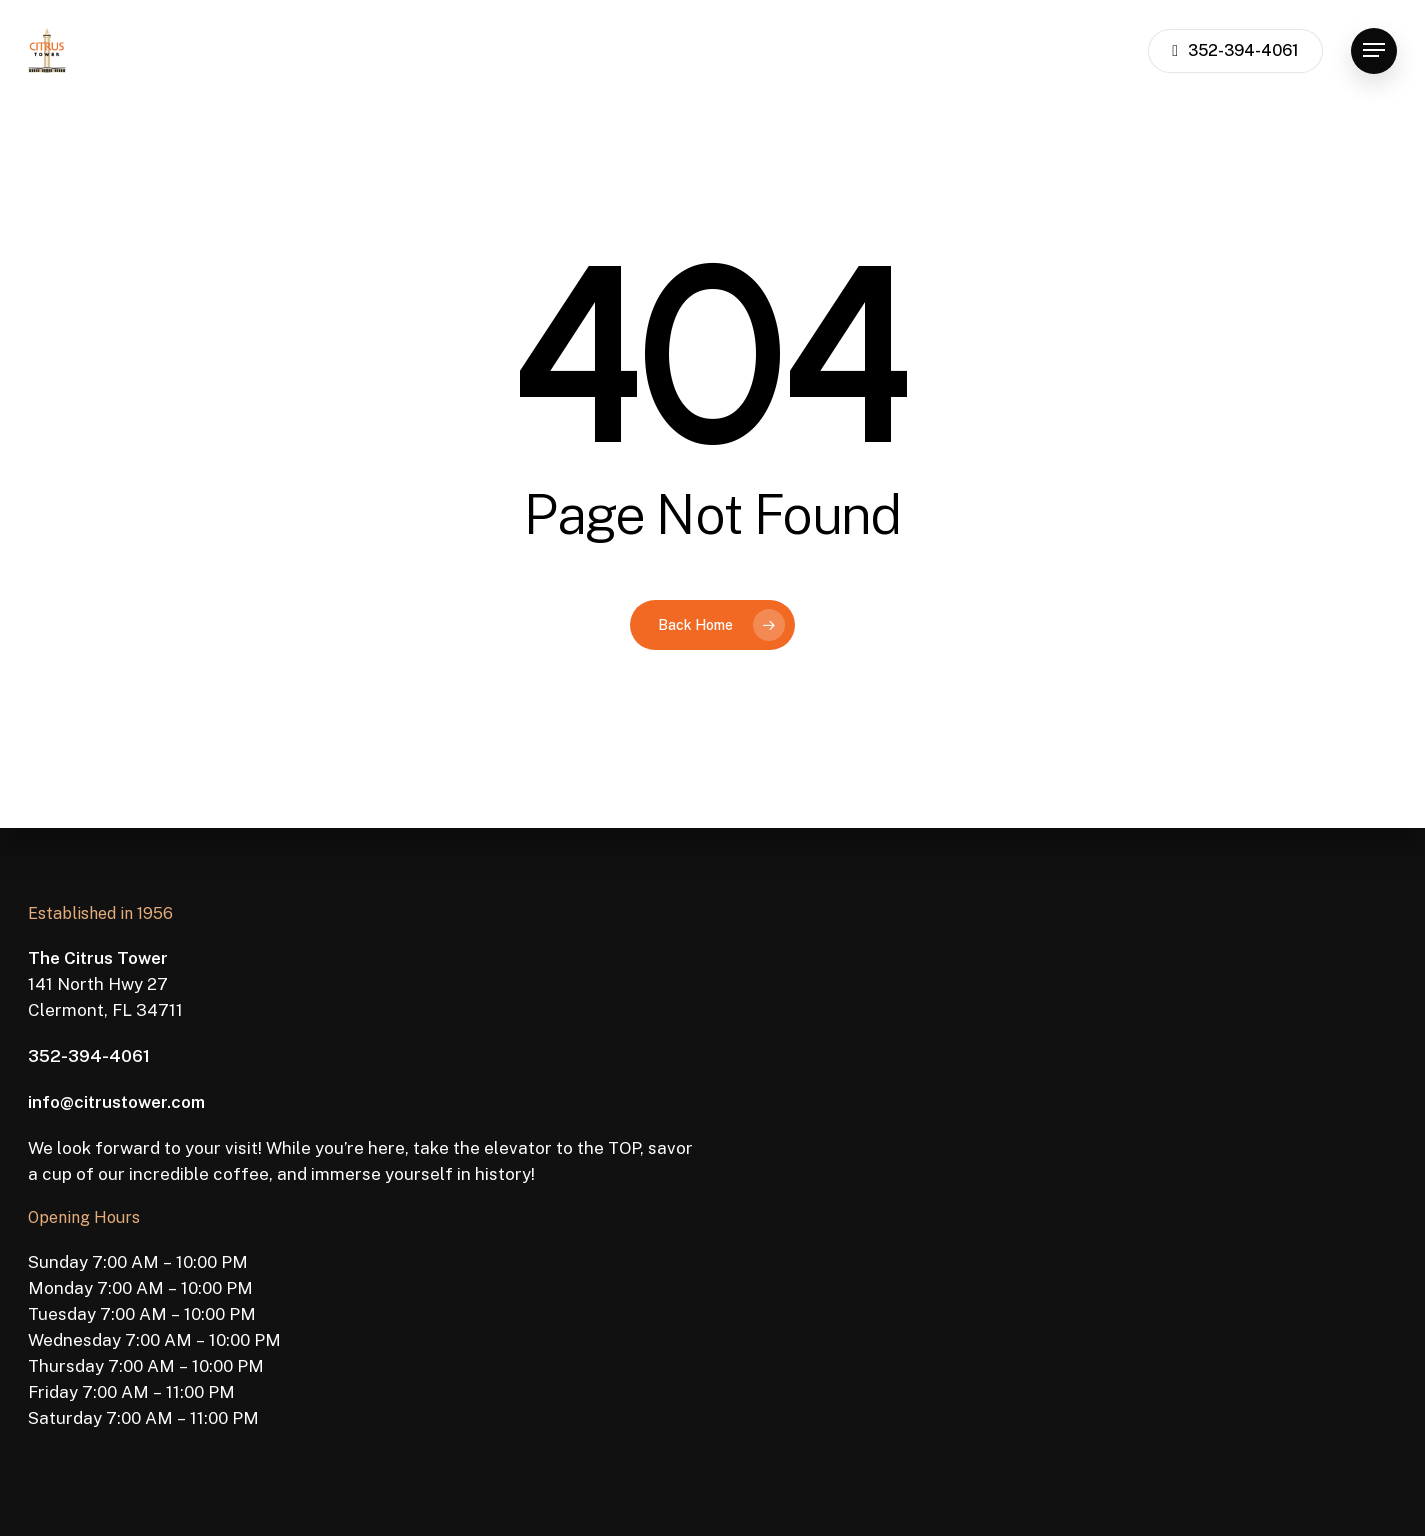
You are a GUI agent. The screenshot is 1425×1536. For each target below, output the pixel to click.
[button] (1374, 50)
